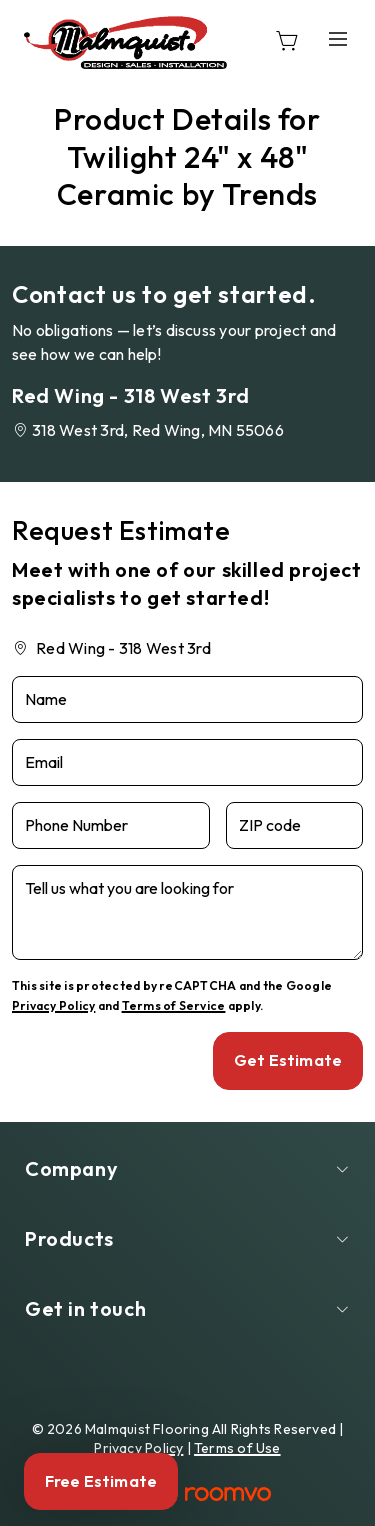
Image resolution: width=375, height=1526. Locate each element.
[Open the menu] (338, 39)
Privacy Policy (53, 1005)
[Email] (187, 762)
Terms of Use (237, 1448)
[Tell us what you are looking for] (187, 912)
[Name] (187, 699)
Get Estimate (288, 1060)
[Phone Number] (111, 825)
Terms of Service (174, 1005)
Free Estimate (101, 1481)
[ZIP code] (294, 825)
